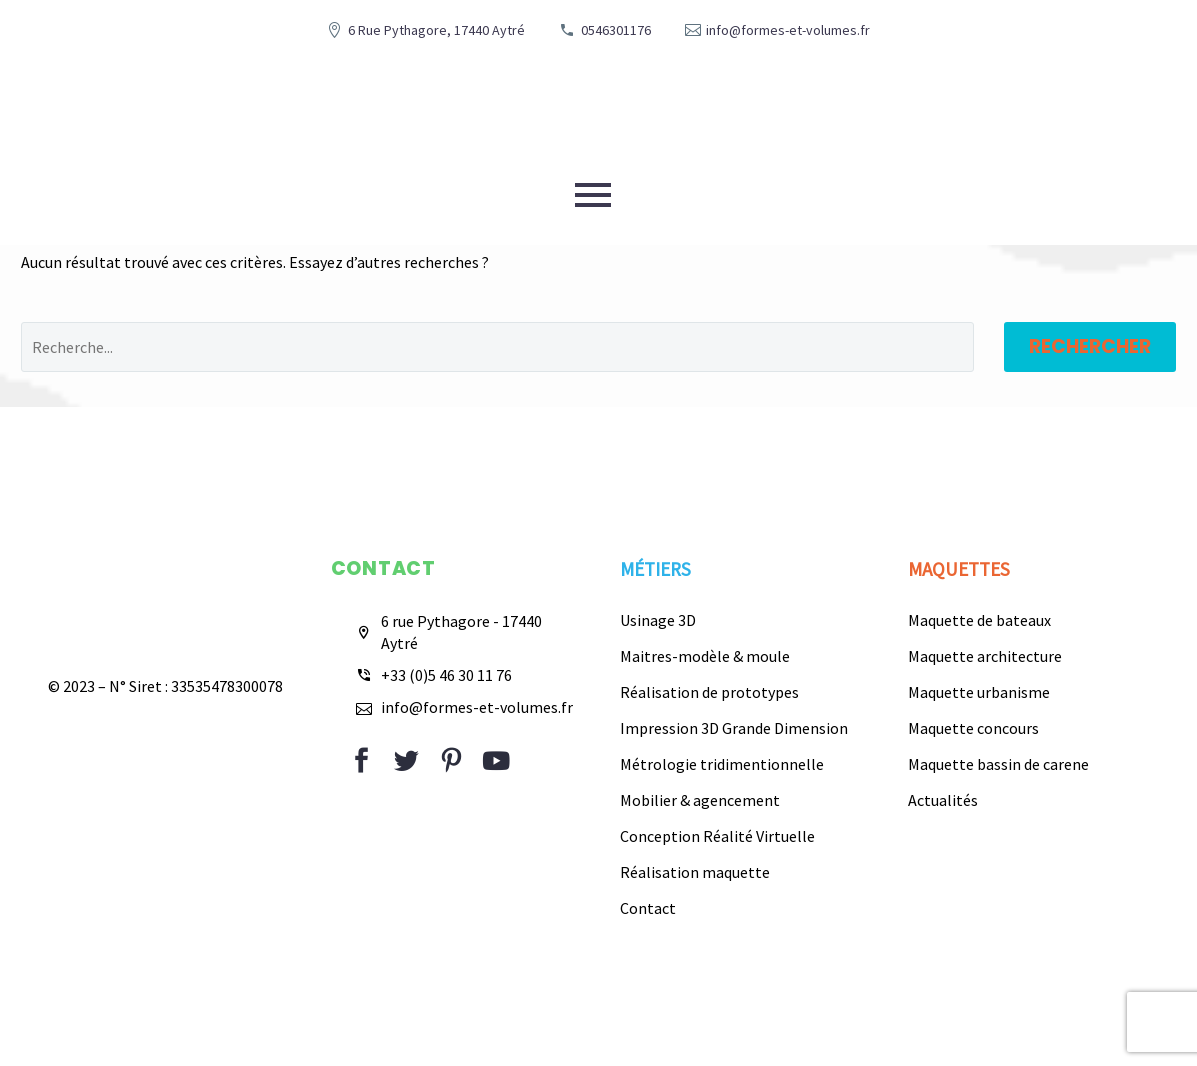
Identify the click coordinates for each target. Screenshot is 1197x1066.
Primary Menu (593, 195)
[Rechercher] (497, 347)
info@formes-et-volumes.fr (788, 30)
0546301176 (616, 30)
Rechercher (1090, 346)
